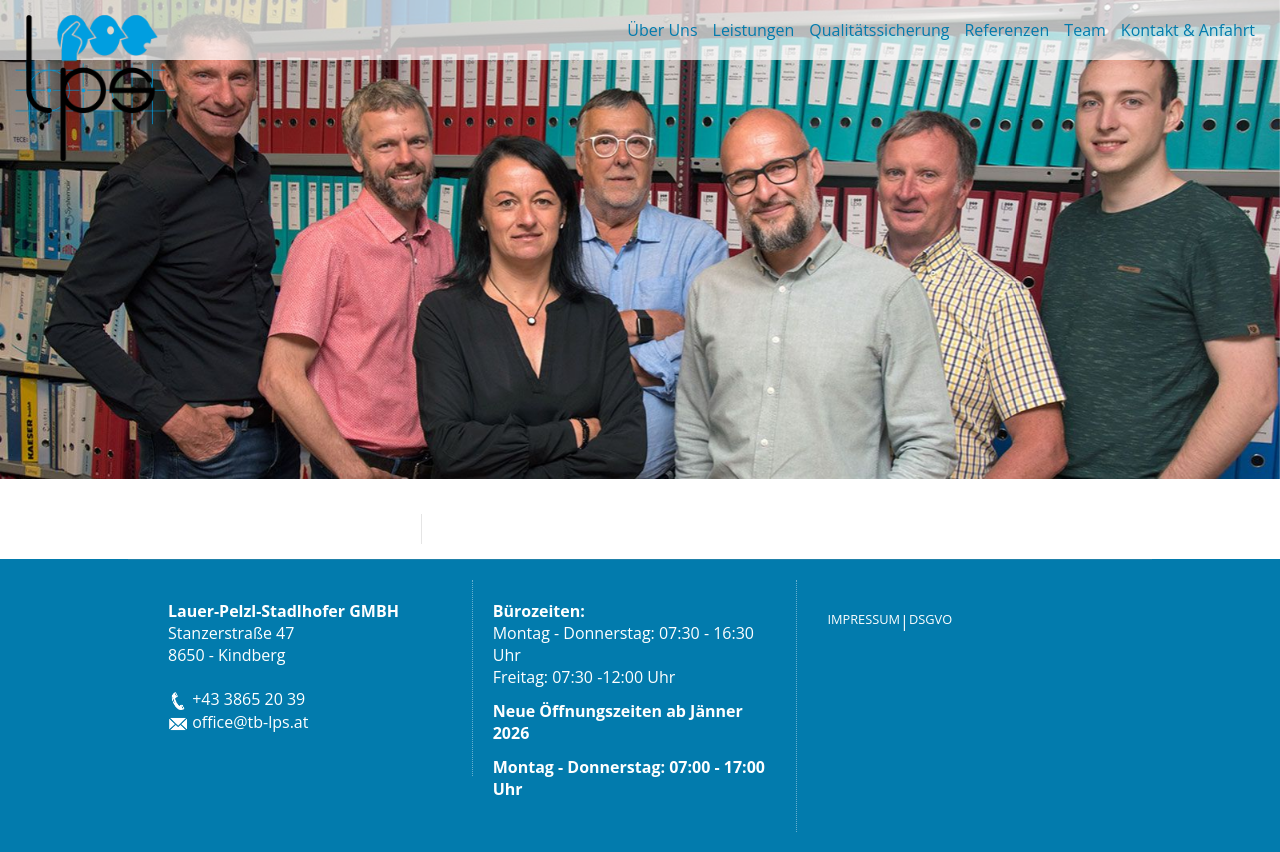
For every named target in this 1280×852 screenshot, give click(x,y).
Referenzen (1006, 30)
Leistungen (754, 30)
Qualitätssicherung (879, 30)
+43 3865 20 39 (236, 699)
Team (1085, 30)
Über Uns (662, 30)
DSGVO (930, 619)
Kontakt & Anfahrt (1188, 30)
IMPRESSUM (863, 619)
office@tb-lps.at (238, 722)
